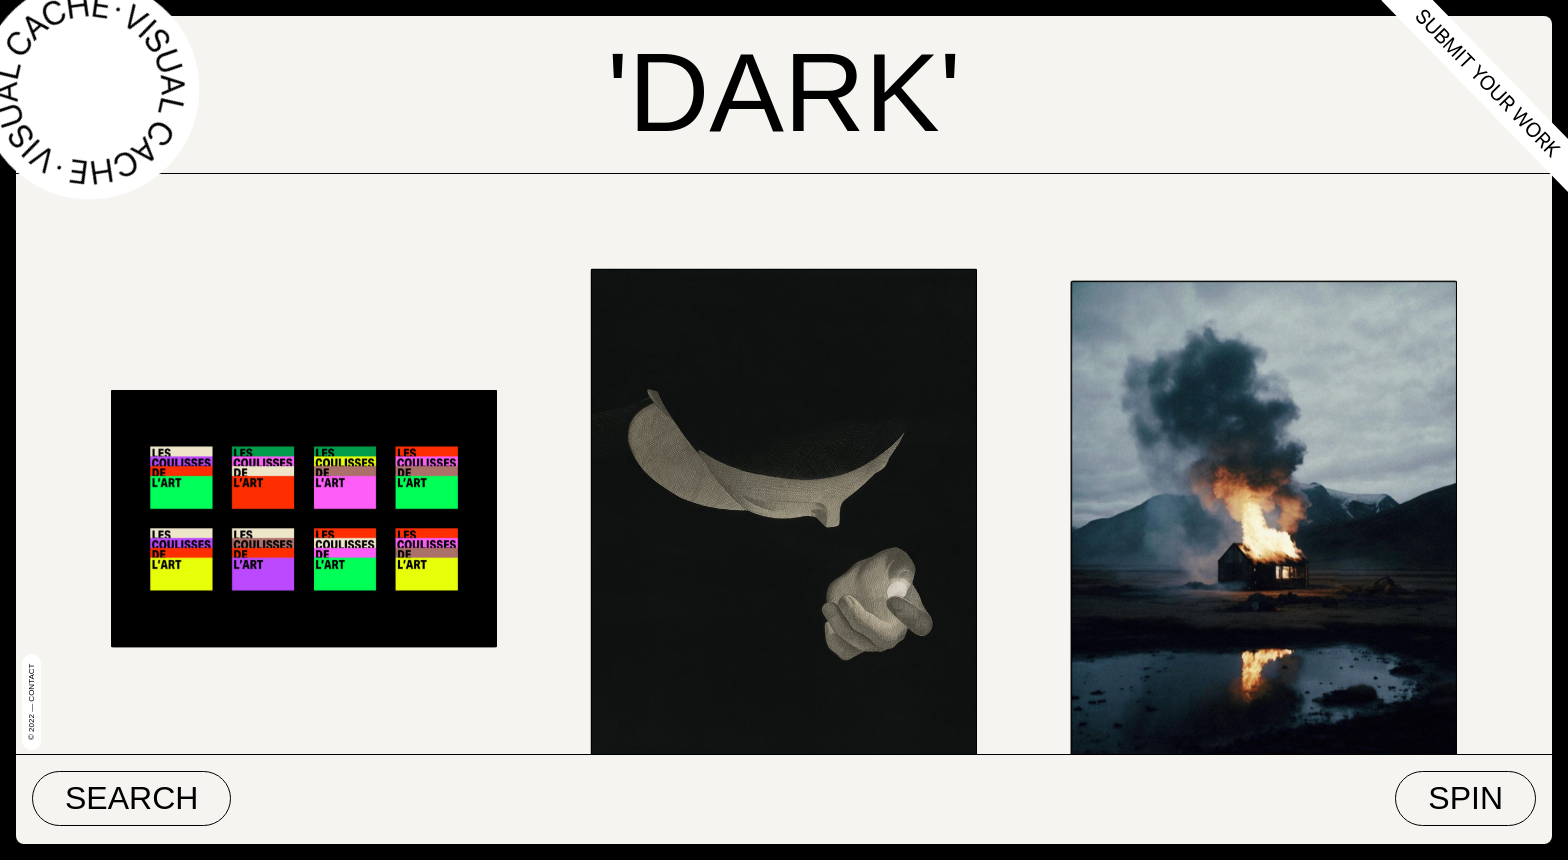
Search (131, 798)
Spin (1465, 798)
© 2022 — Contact (31, 702)
